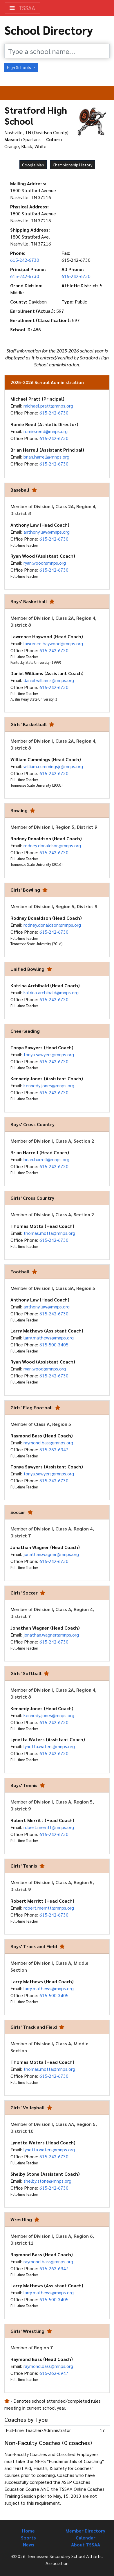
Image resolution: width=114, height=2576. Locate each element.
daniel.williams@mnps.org (48, 680)
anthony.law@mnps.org (46, 532)
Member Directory (85, 2531)
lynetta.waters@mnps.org (49, 1746)
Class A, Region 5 (52, 1424)
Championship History (72, 164)
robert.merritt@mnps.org (48, 1827)
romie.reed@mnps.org (45, 431)
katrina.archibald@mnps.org (51, 992)
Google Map (33, 164)
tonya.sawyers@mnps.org (48, 1054)
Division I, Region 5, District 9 (65, 827)
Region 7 (43, 2347)
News (28, 2545)
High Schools (19, 67)
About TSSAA (85, 2545)
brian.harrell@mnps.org (46, 457)
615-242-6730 (24, 260)
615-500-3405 (53, 1344)
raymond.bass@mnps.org (48, 1442)
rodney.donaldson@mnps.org (52, 845)
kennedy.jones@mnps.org (48, 1085)
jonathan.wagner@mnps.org (51, 1554)
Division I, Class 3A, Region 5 (64, 1288)
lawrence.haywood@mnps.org (53, 643)
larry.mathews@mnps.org (48, 1338)
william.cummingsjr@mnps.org (53, 766)
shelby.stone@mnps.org (47, 2181)
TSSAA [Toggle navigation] (22, 8)
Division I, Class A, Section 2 (64, 1141)
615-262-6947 (53, 1449)
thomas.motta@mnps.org (49, 1233)
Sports (28, 2538)
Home (28, 2531)
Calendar (85, 2538)
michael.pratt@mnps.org (48, 406)
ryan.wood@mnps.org (44, 563)
